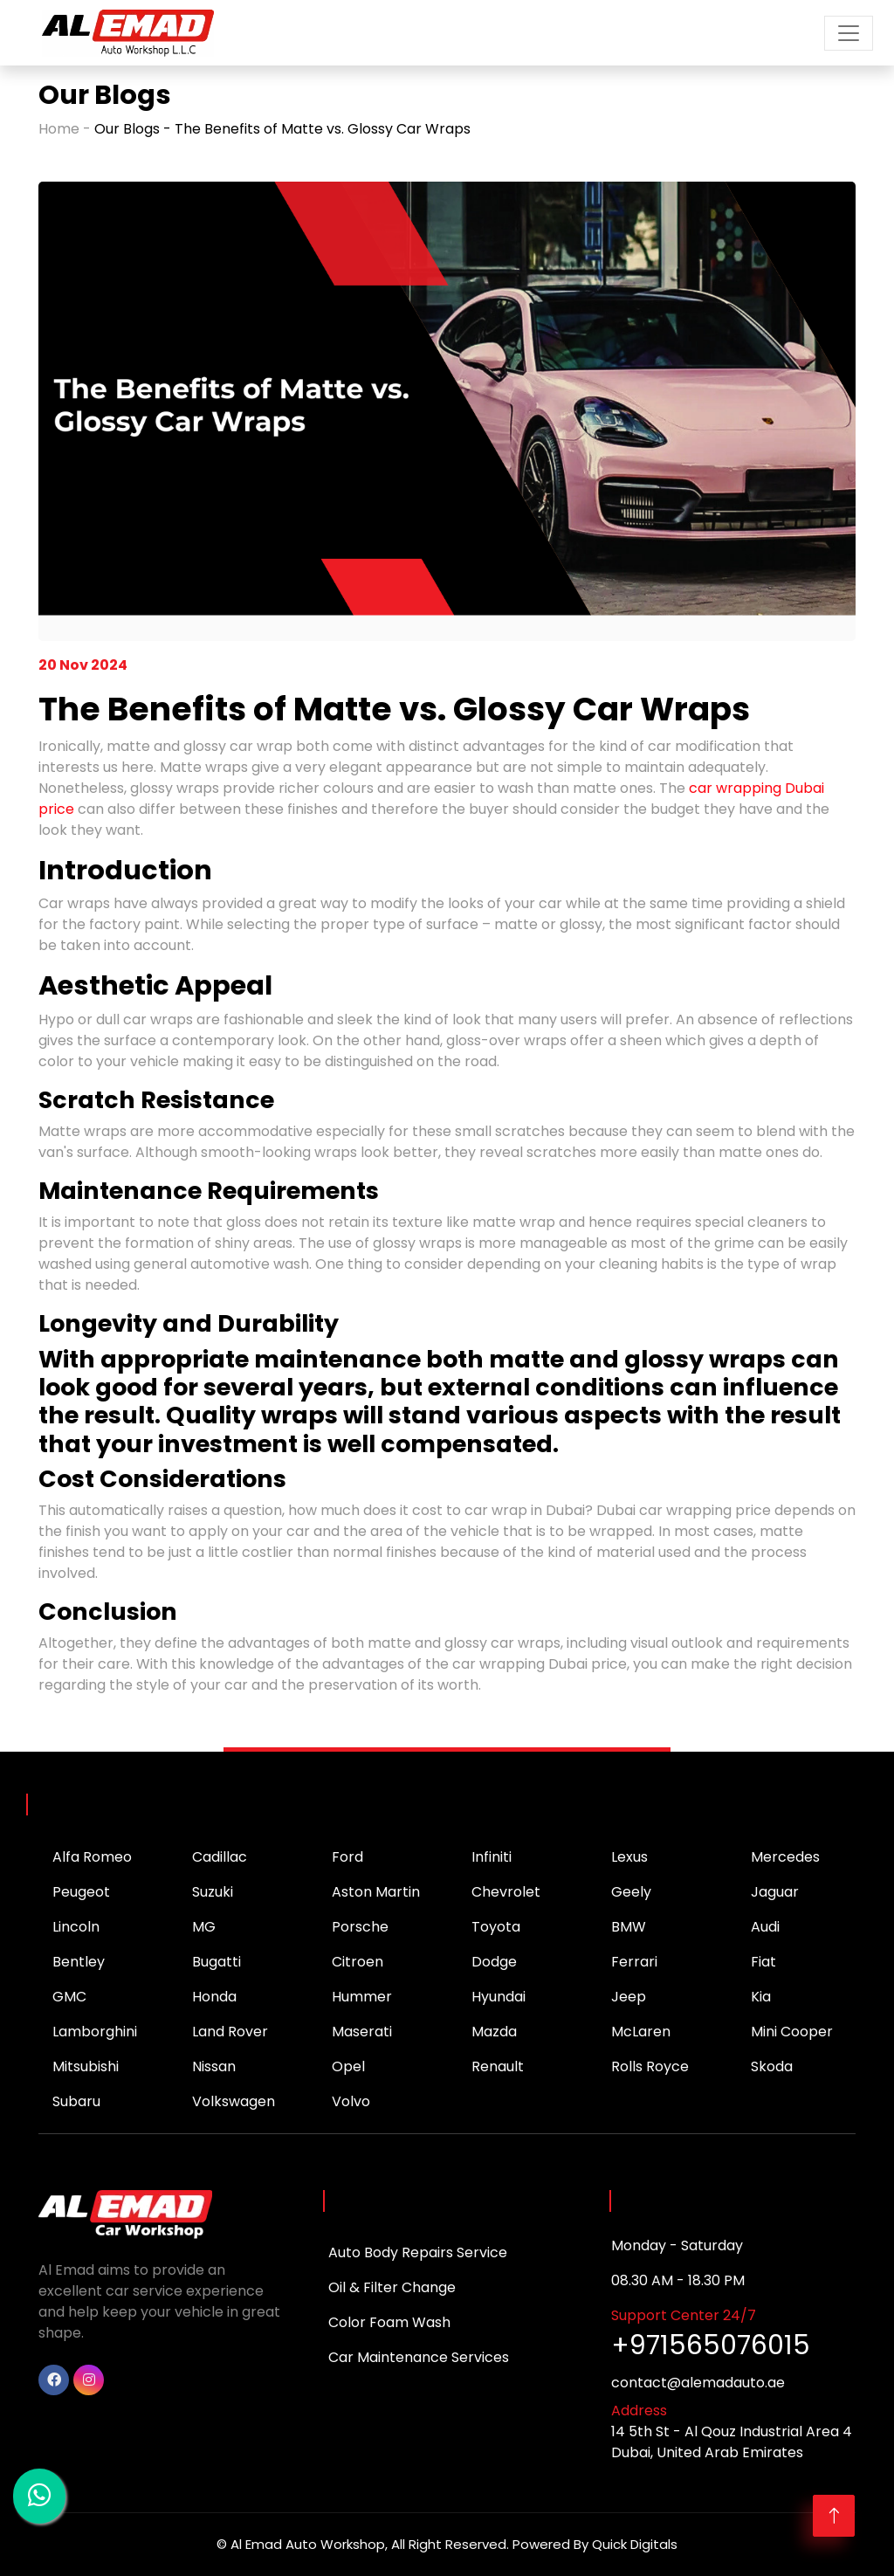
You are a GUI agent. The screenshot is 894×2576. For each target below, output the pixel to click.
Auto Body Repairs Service (417, 2252)
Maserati (362, 2032)
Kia (761, 1997)
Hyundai (498, 1997)
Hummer (362, 1997)
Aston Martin (376, 1892)
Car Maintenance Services (418, 2357)
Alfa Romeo (92, 1857)
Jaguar (775, 1892)
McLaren (640, 2032)
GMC (69, 1997)
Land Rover (230, 2032)
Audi (765, 1927)
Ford (347, 1857)
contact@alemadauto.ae (698, 2383)
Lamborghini (94, 2032)
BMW (628, 1927)
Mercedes (785, 1857)
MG (204, 1927)
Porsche (360, 1927)
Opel (348, 2066)
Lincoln (76, 1927)
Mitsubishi (85, 2066)
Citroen (357, 1962)
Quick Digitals (634, 2544)
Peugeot (81, 1892)
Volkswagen (233, 2101)
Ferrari (634, 1962)
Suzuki (212, 1892)
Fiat (763, 1962)
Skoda (772, 2066)
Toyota (495, 1927)
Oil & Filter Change (392, 2287)
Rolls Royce (650, 2066)
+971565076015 (710, 2345)
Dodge (494, 1962)
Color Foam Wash (389, 2322)
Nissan (214, 2066)
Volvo (351, 2101)
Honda (214, 1997)
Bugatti (216, 1962)
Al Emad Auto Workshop (307, 2544)
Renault (497, 2066)
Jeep (628, 1997)
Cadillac (219, 1857)
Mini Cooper (792, 2032)
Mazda (494, 2032)
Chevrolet (505, 1892)
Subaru (76, 2101)
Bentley (78, 1962)
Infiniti (491, 1857)
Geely (631, 1892)
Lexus (629, 1857)
